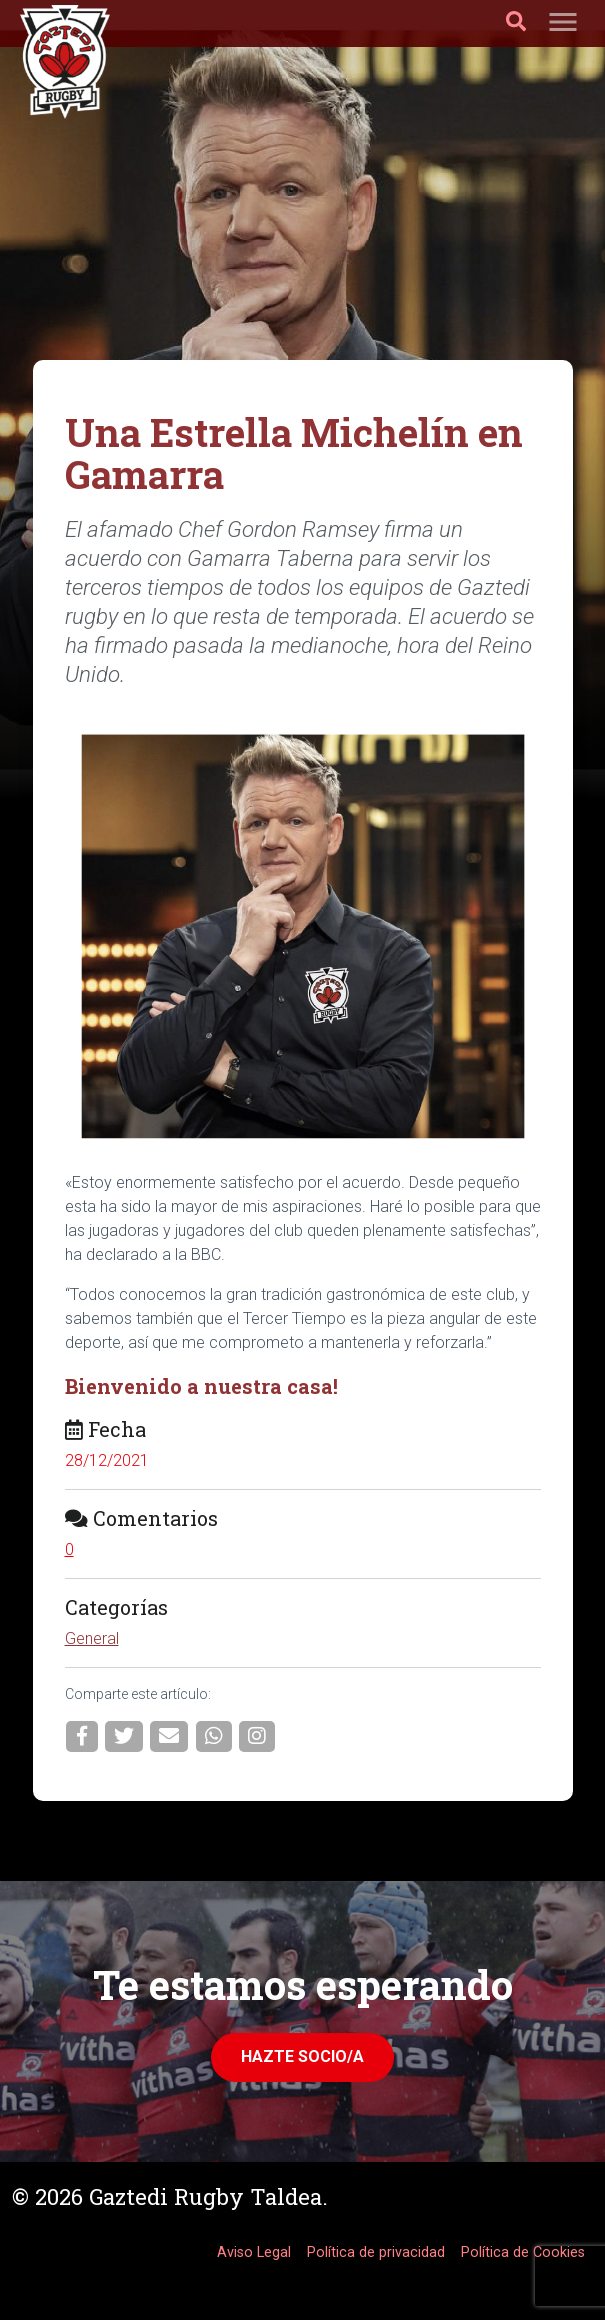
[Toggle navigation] (563, 23)
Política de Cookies (523, 2252)
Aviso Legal (254, 2252)
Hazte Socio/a (302, 2056)
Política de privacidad (376, 2252)
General (92, 1638)
